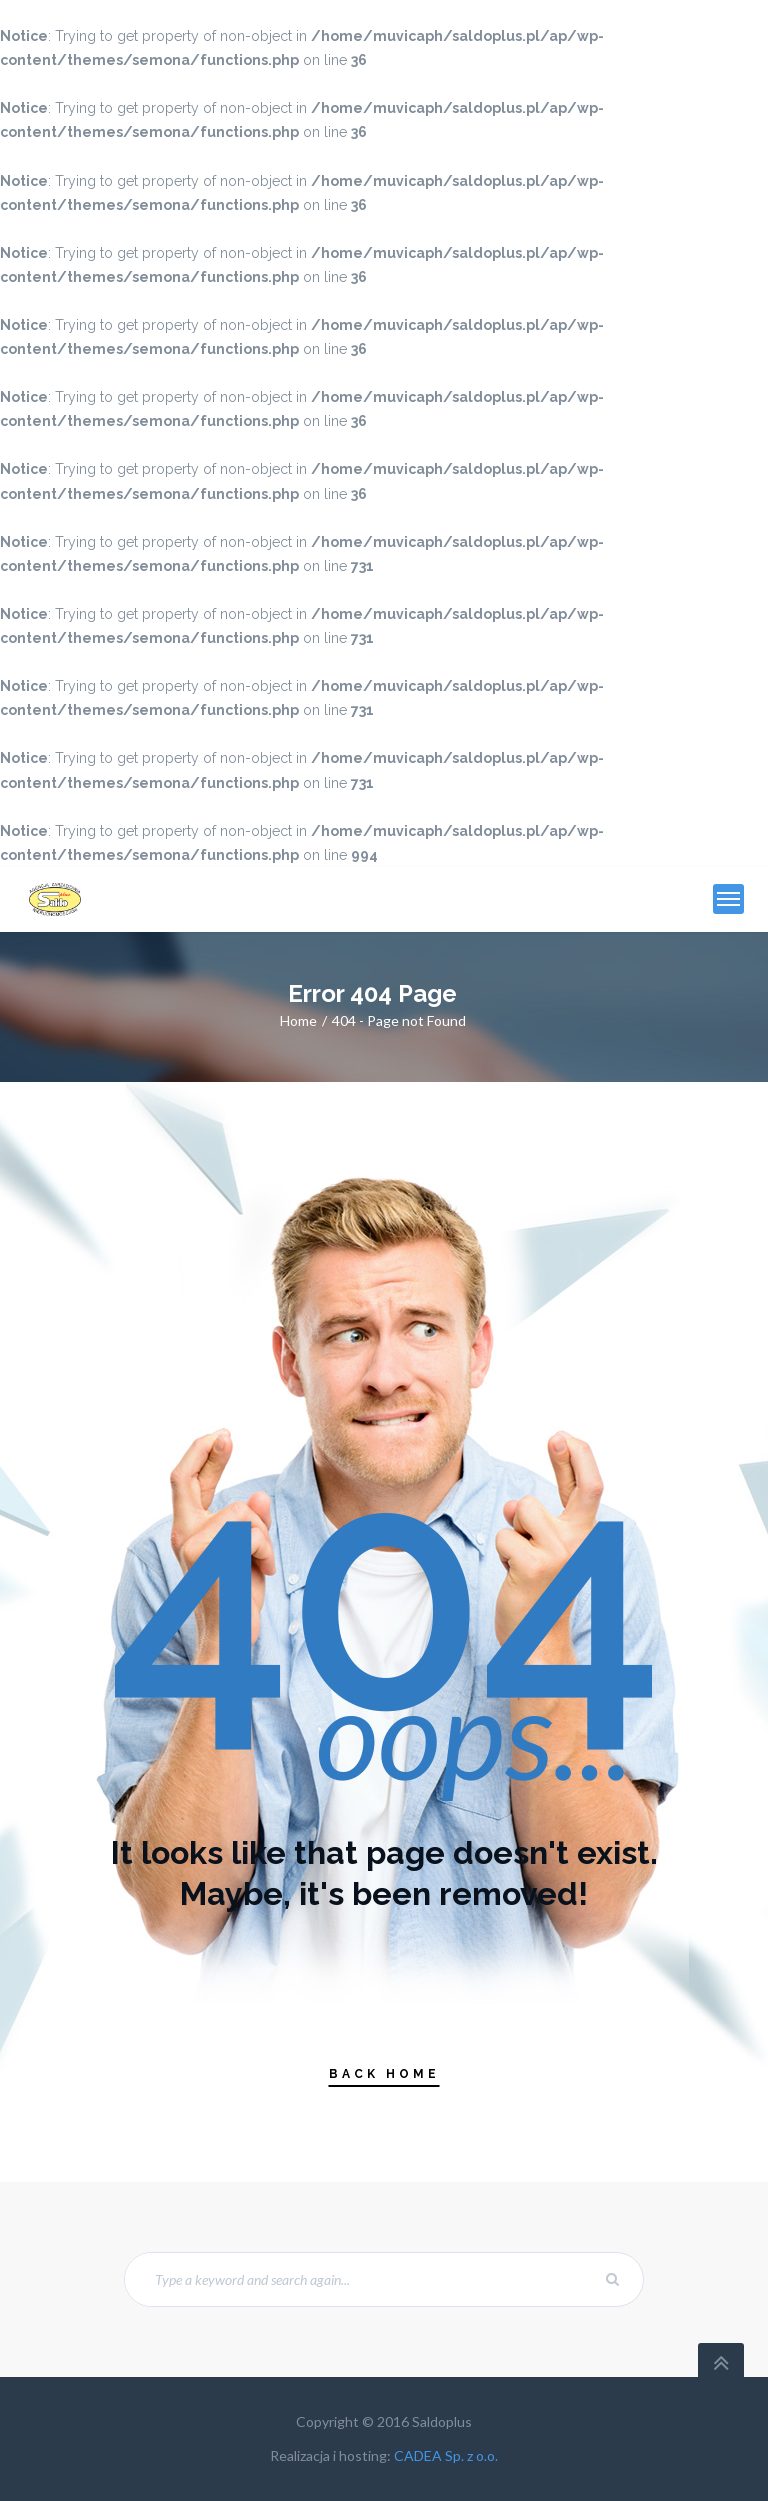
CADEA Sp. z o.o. (446, 2455)
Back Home (384, 2074)
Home (298, 1020)
